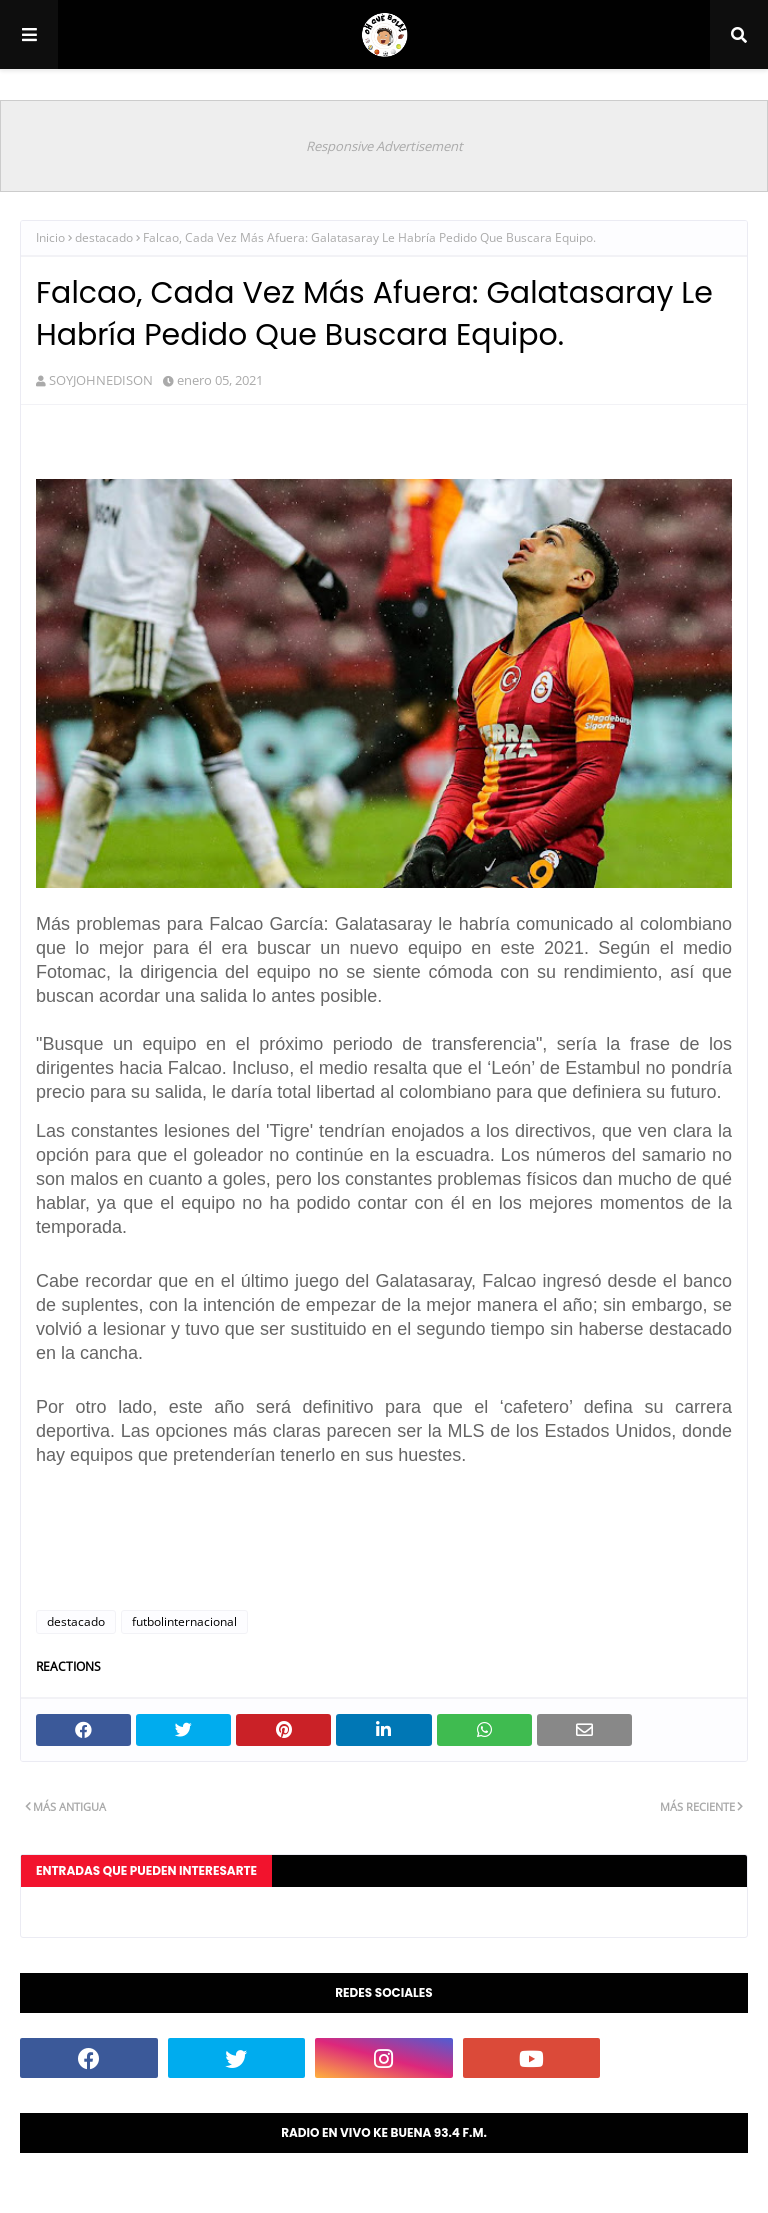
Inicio (50, 237)
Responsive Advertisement (384, 146)
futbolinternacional (184, 1621)
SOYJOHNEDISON (101, 380)
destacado (104, 237)
